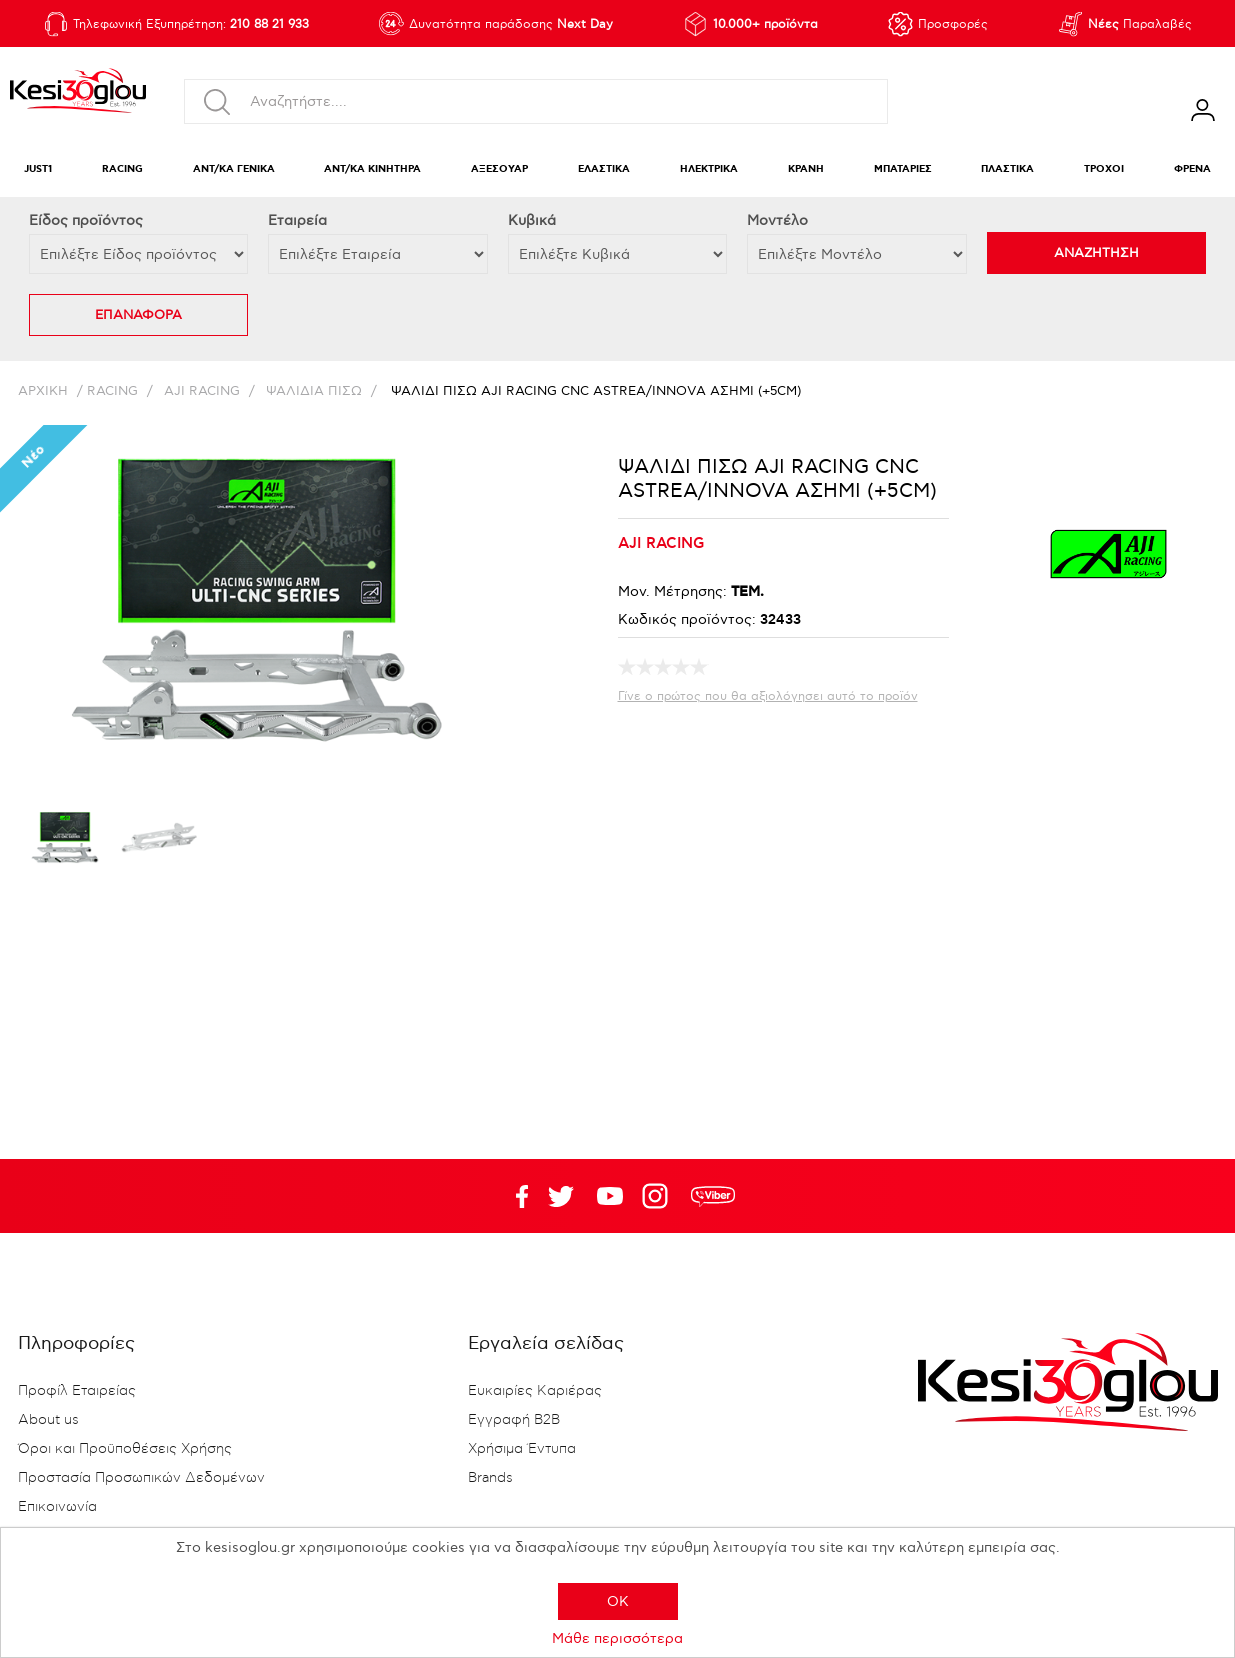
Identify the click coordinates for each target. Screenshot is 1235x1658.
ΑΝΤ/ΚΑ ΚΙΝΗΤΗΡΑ (372, 169)
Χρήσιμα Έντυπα (522, 1449)
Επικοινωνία (57, 1507)
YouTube (561, 1196)
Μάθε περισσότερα (617, 1638)
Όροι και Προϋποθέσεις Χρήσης (125, 1449)
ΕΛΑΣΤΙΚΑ (604, 169)
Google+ (659, 1196)
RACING (122, 169)
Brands (490, 1478)
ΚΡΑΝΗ (806, 169)
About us (48, 1420)
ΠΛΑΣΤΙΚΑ (1007, 169)
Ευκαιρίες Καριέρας (535, 1391)
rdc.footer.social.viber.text (713, 1196)
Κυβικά (532, 220)
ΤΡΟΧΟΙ (1104, 169)
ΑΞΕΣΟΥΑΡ (499, 169)
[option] (65, 842)
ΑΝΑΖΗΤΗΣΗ (1096, 253)
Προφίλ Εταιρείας (77, 1391)
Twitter (610, 1196)
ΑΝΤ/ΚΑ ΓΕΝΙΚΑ (234, 169)
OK (618, 1601)
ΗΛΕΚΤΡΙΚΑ (709, 169)
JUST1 (38, 169)
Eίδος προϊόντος (86, 220)
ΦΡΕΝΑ (1192, 169)
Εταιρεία (297, 220)
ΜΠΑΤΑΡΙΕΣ (903, 169)
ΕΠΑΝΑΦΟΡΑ (138, 315)
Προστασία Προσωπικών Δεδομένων (141, 1478)
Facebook (512, 1196)
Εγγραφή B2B (514, 1420)
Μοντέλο (777, 220)
